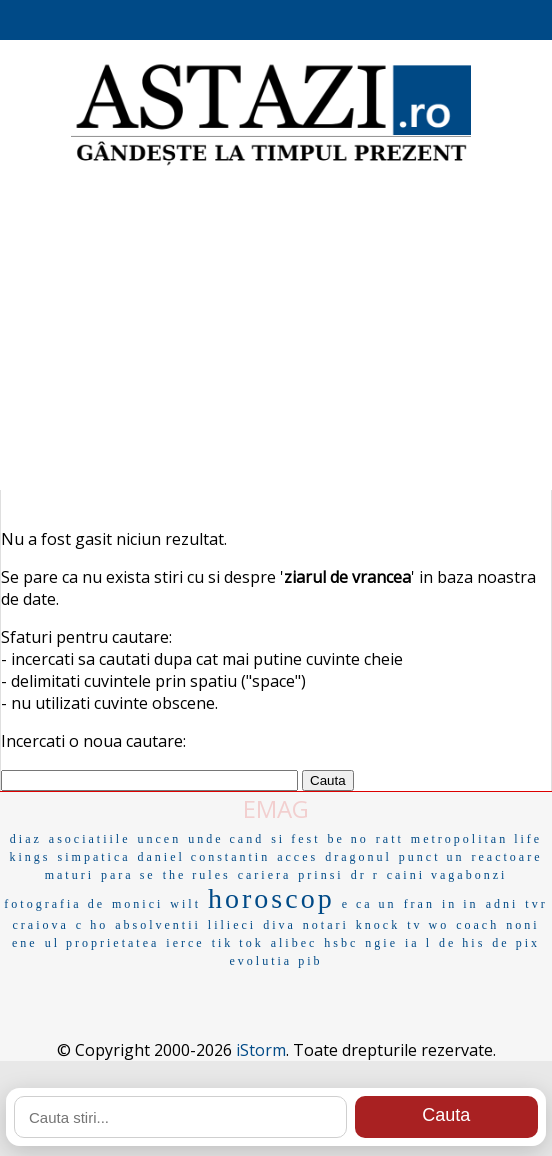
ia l (418, 943)
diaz (26, 839)
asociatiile (90, 839)
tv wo (428, 925)
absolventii (158, 925)
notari (326, 925)
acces (297, 857)
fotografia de (54, 904)
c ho (92, 925)
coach (477, 925)
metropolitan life (476, 839)
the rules (197, 875)
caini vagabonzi (447, 875)
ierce (185, 943)
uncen (160, 839)
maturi (69, 875)
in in (460, 904)
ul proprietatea (102, 943)
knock (378, 925)
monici (137, 904)
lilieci (232, 925)
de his (462, 943)
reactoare (507, 857)
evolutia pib (276, 961)
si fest (295, 839)
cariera (265, 875)
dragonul (358, 857)
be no (348, 839)
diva (279, 925)
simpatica (94, 857)
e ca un (369, 904)
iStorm (261, 1050)
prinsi (320, 875)
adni (502, 904)
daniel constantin (204, 857)
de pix (516, 943)
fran (419, 904)
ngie (381, 943)
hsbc (341, 943)
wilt (185, 904)
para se (128, 875)
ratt (390, 839)
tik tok (238, 943)
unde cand (226, 839)
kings (30, 857)
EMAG (276, 808)
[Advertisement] (276, 330)
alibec (294, 943)
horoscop (271, 898)
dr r (365, 875)
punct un (432, 857)
